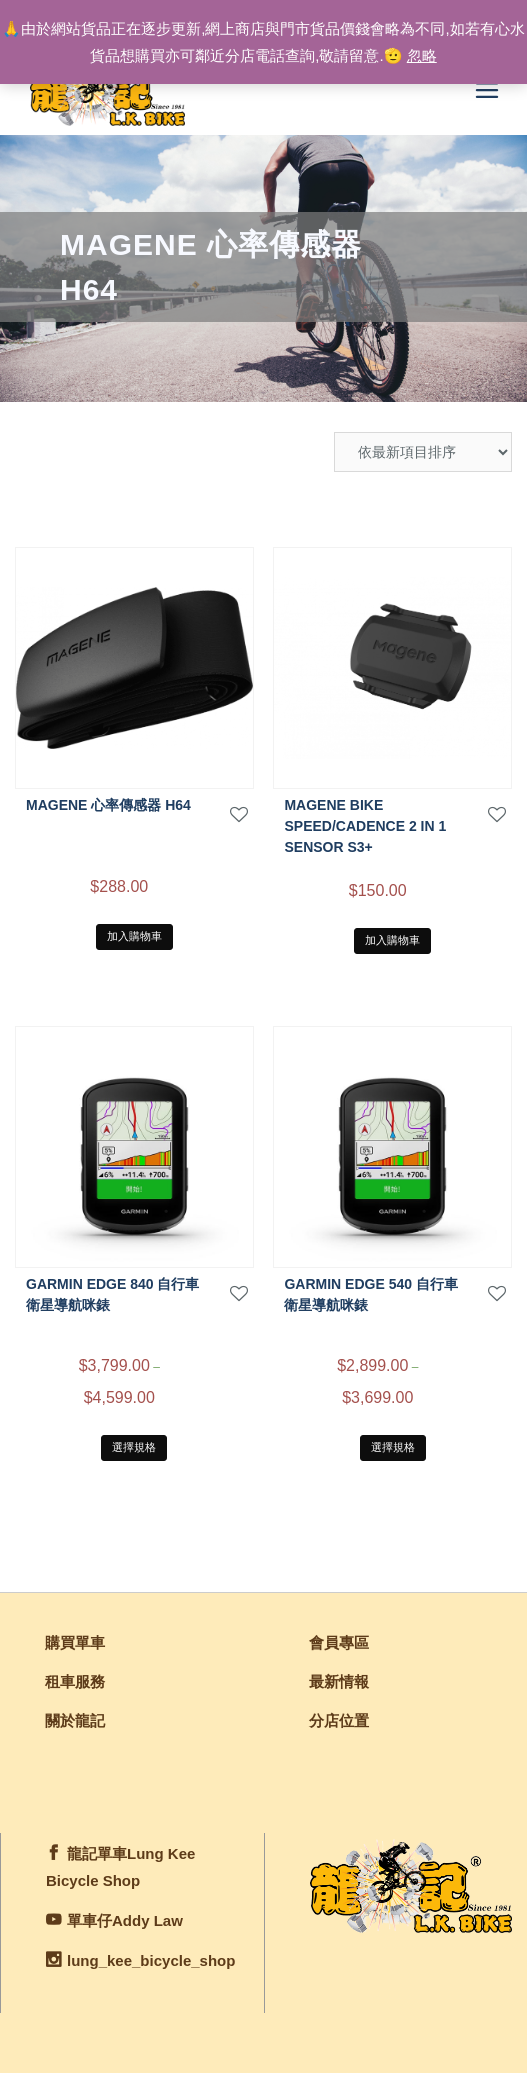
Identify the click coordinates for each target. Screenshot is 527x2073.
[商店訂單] (423, 452)
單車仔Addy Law (125, 1920)
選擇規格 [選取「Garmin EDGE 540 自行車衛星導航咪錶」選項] (393, 1447)
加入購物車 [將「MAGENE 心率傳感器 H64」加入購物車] (134, 936)
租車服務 (75, 1681)
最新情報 (339, 1681)
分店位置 (339, 1720)
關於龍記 (75, 1720)
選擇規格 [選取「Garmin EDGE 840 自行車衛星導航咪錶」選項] (134, 1447)
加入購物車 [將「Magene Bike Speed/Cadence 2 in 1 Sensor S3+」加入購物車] (392, 940)
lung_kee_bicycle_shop (151, 1960)
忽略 (422, 55)
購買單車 (75, 1642)
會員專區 (339, 1642)
